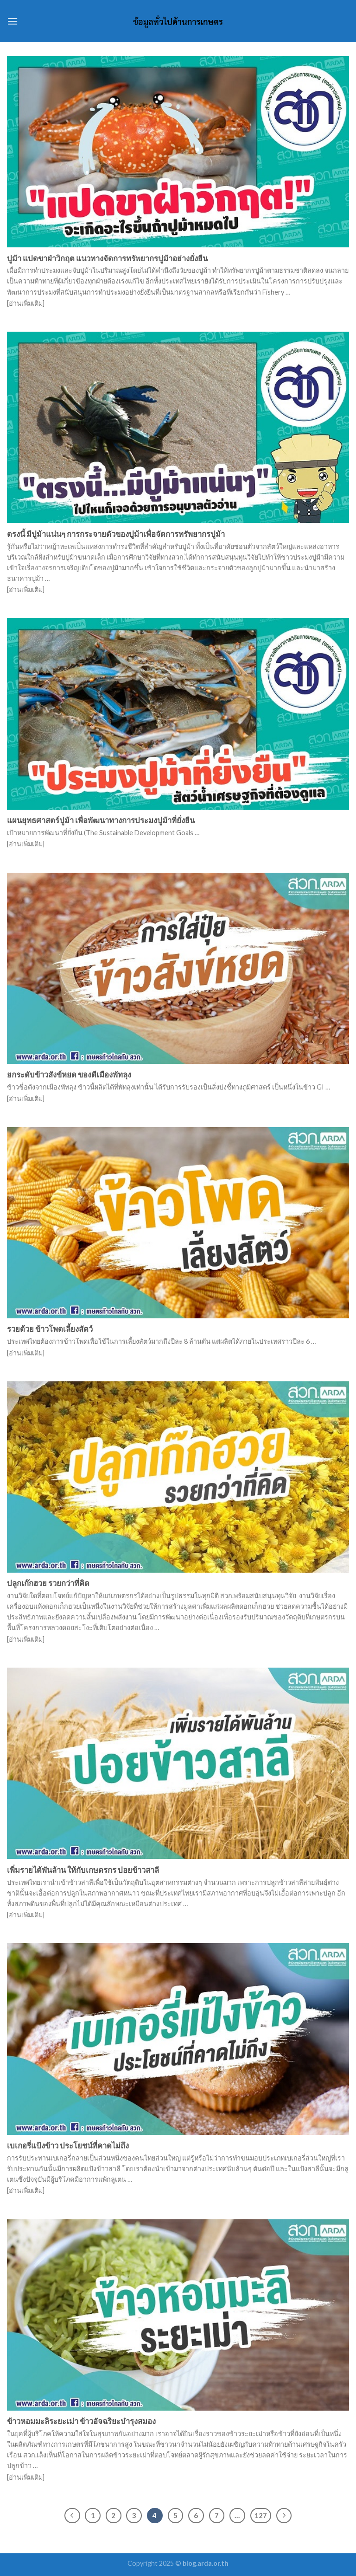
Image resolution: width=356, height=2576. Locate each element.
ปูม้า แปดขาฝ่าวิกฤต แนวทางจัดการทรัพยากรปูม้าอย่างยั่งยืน (107, 258)
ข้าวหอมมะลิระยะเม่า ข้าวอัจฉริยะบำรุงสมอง (81, 2421)
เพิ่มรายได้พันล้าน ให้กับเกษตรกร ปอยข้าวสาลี (83, 1870)
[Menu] (12, 21)
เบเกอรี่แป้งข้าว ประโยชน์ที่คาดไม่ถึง (68, 2145)
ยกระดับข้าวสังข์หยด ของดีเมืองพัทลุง (69, 1074)
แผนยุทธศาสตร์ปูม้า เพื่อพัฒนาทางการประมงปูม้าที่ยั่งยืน (101, 820)
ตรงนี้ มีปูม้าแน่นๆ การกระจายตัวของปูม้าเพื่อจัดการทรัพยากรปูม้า (116, 534)
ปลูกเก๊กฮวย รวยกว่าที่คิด (48, 1583)
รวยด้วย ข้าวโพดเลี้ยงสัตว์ (50, 1329)
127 (260, 2515)
